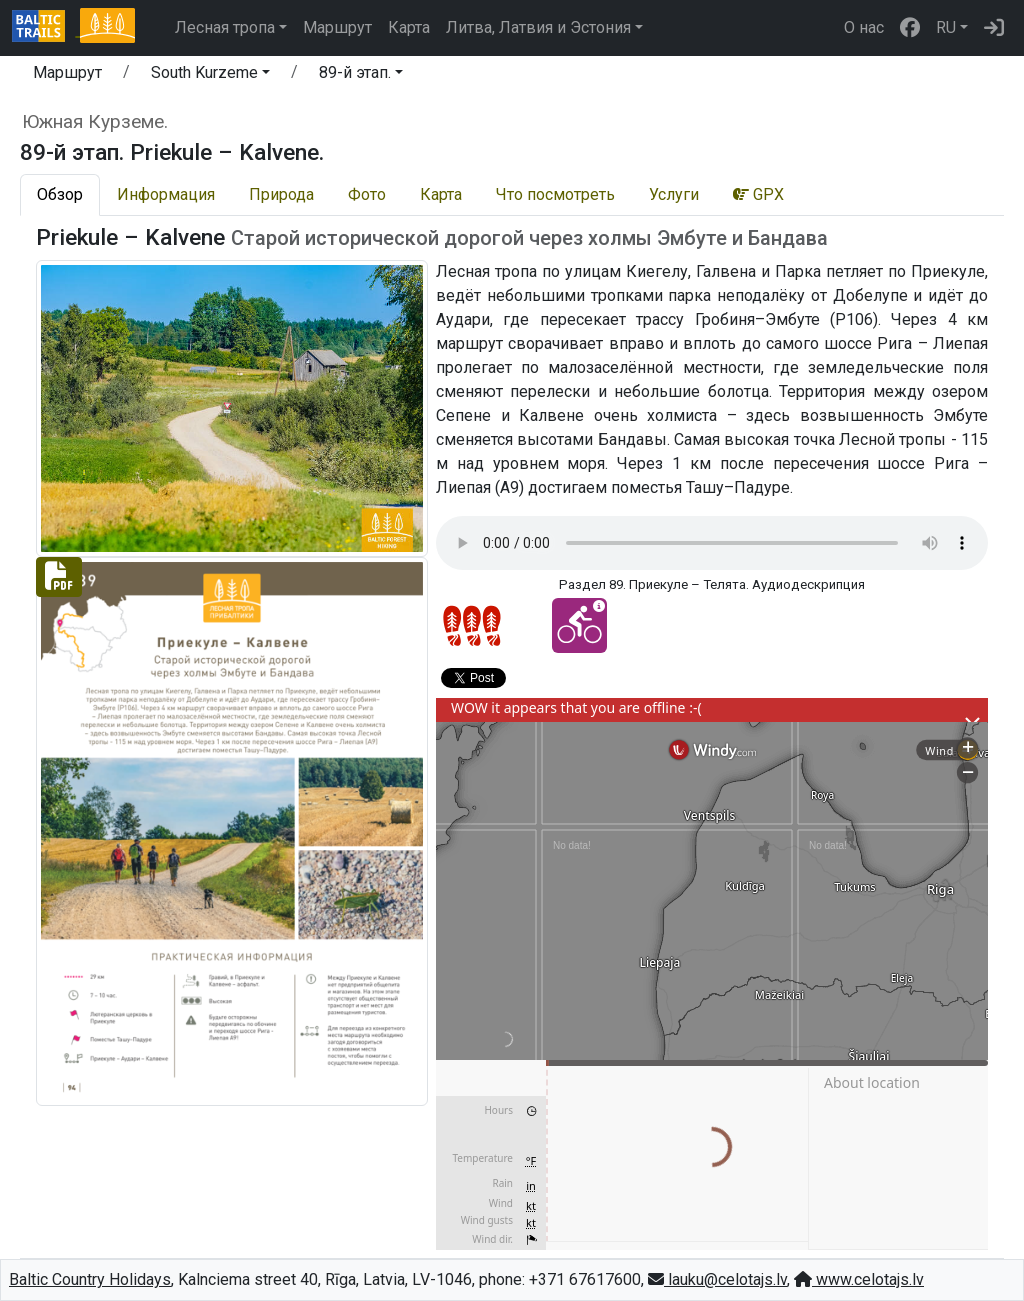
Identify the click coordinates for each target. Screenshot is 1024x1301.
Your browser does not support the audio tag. (712, 543)
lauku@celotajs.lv (717, 1279)
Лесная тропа (225, 27)
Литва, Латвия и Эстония (538, 27)
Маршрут (337, 27)
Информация (166, 194)
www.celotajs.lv (859, 1279)
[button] (210, 76)
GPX (758, 194)
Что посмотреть (555, 194)
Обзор (60, 194)
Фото (367, 194)
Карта (409, 27)
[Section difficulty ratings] (472, 626)
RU (946, 27)
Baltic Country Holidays (90, 1279)
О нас (864, 27)
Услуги (674, 194)
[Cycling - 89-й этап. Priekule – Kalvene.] (579, 625)
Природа (281, 194)
